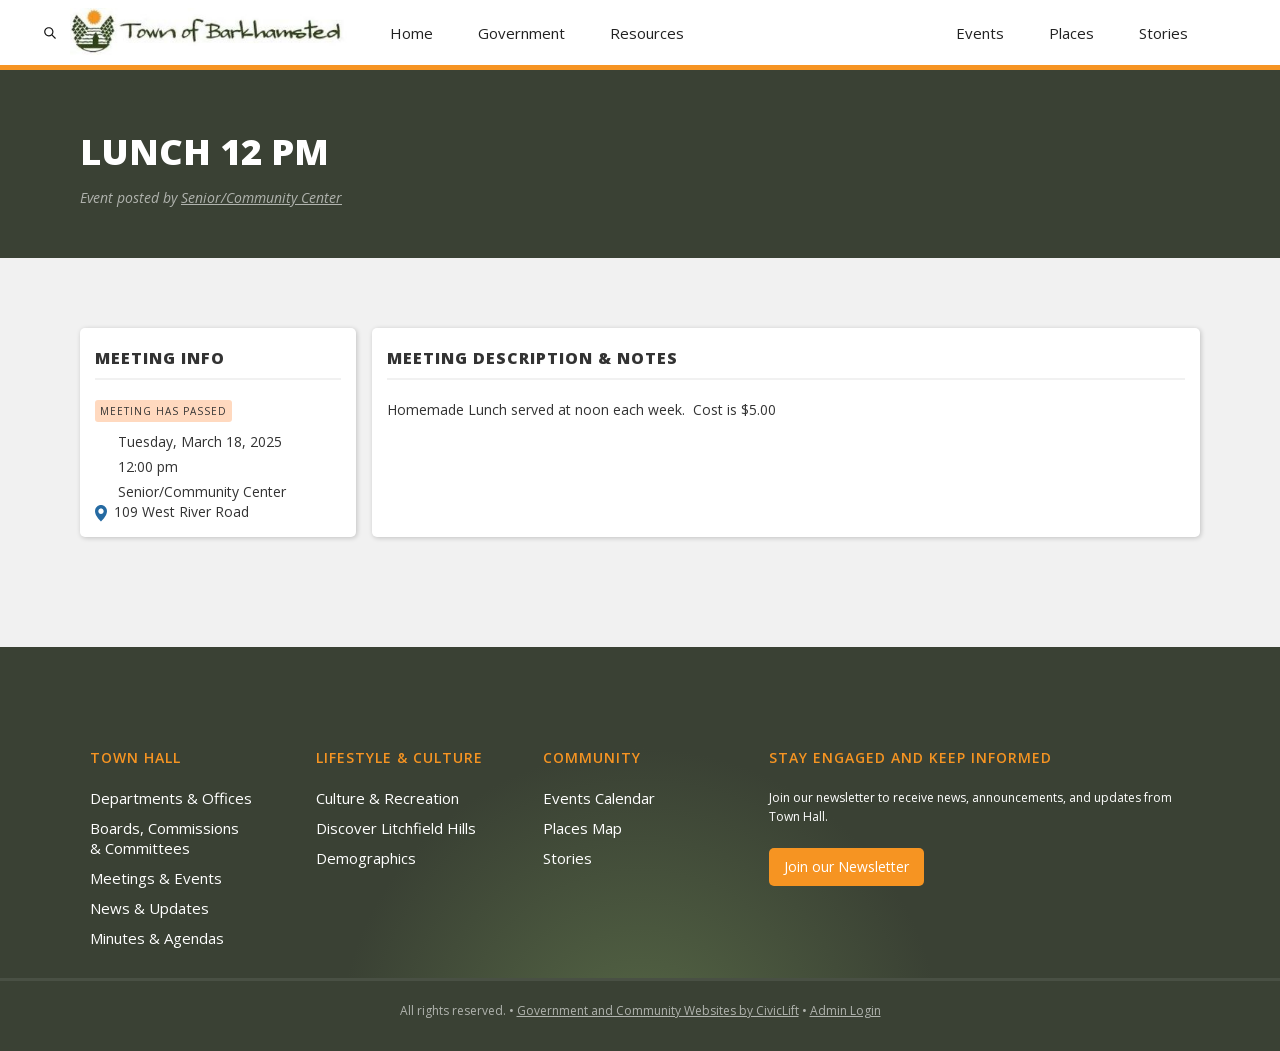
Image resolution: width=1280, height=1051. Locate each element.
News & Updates (149, 908)
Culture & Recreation (387, 798)
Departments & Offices (171, 798)
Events (980, 33)
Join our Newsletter (846, 866)
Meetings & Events (156, 878)
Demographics (366, 858)
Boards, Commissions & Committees (164, 838)
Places (1071, 33)
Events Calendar (599, 798)
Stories (1163, 33)
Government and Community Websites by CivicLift (658, 1010)
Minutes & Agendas (157, 938)
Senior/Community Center (261, 197)
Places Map (582, 828)
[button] (522, 32)
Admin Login (845, 1010)
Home (411, 33)
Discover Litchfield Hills (396, 828)
